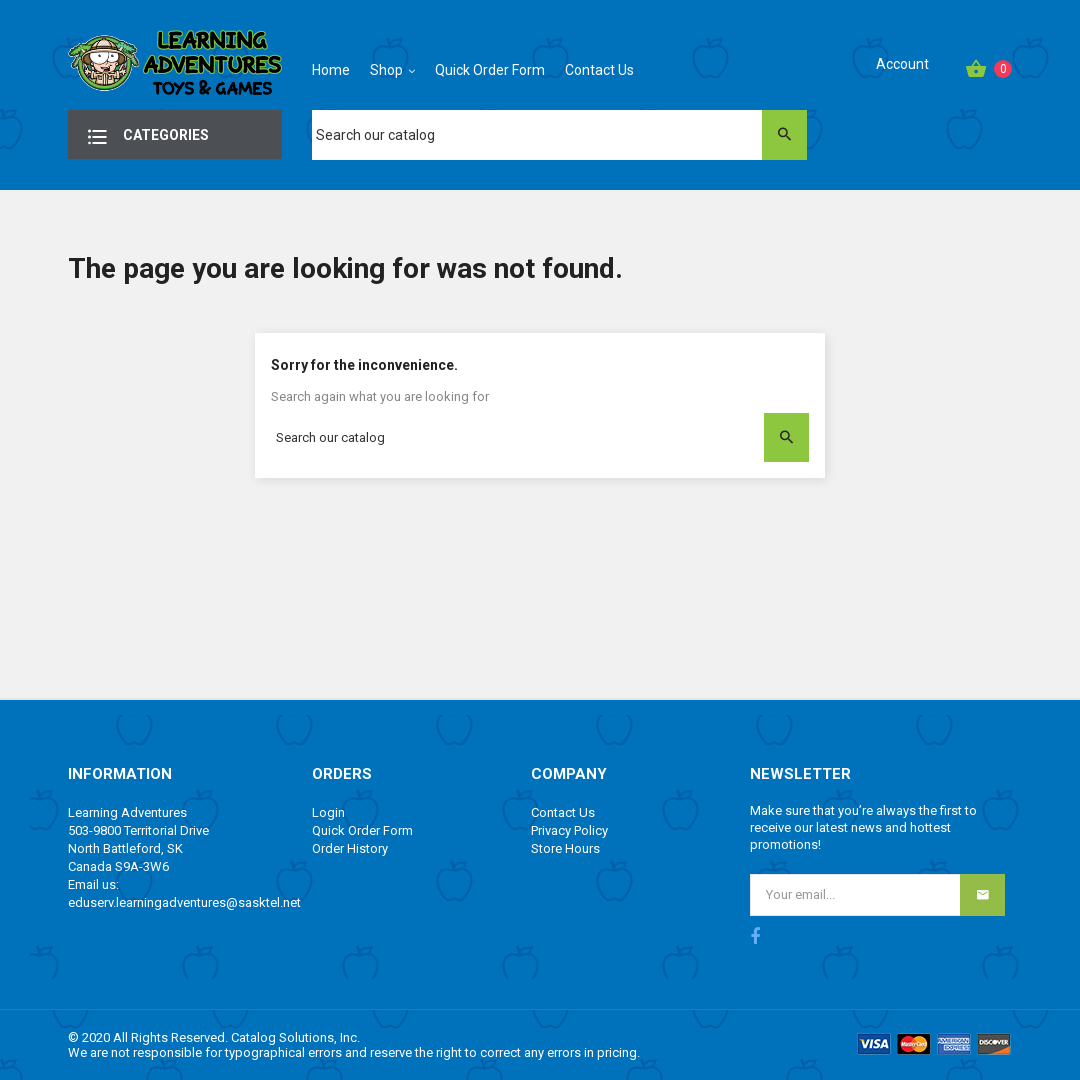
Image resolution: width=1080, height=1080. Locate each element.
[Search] (559, 135)
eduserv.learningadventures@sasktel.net (184, 902)
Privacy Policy (569, 830)
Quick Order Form (362, 830)
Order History (350, 848)
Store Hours (565, 848)
